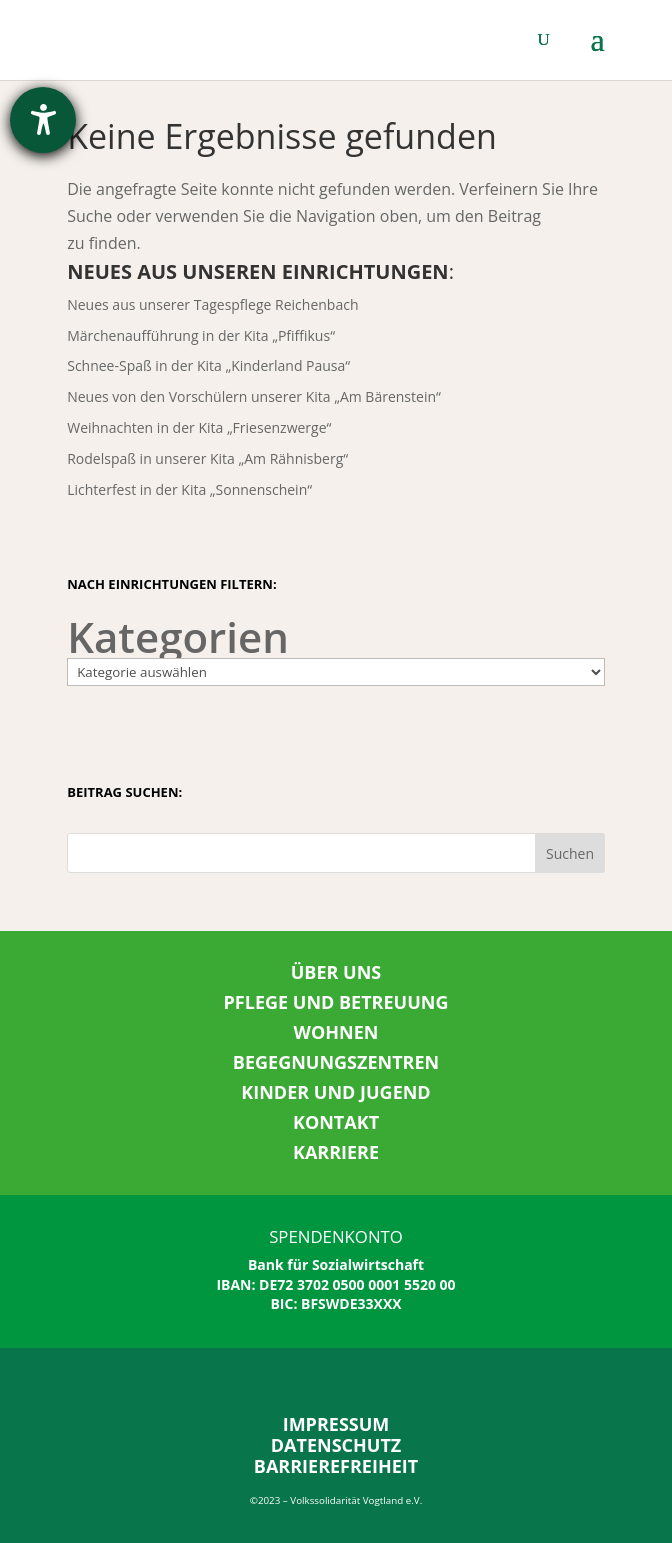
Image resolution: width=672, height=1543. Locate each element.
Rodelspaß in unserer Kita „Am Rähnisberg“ (207, 458)
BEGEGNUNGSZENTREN (336, 1062)
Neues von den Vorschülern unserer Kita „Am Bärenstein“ (254, 396)
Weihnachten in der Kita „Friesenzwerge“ (199, 427)
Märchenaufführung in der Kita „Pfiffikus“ (201, 335)
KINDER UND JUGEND (335, 1092)
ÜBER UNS (336, 972)
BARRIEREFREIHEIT (336, 1466)
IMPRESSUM (336, 1424)
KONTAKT (336, 1122)
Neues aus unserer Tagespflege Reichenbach (212, 304)
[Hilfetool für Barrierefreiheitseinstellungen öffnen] (43, 120)
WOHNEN (336, 1032)
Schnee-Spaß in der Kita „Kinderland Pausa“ (208, 365)
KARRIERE (336, 1152)
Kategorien (178, 636)
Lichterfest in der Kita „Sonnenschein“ (189, 489)
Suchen (570, 853)
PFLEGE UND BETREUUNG (336, 1002)
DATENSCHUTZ (336, 1445)
